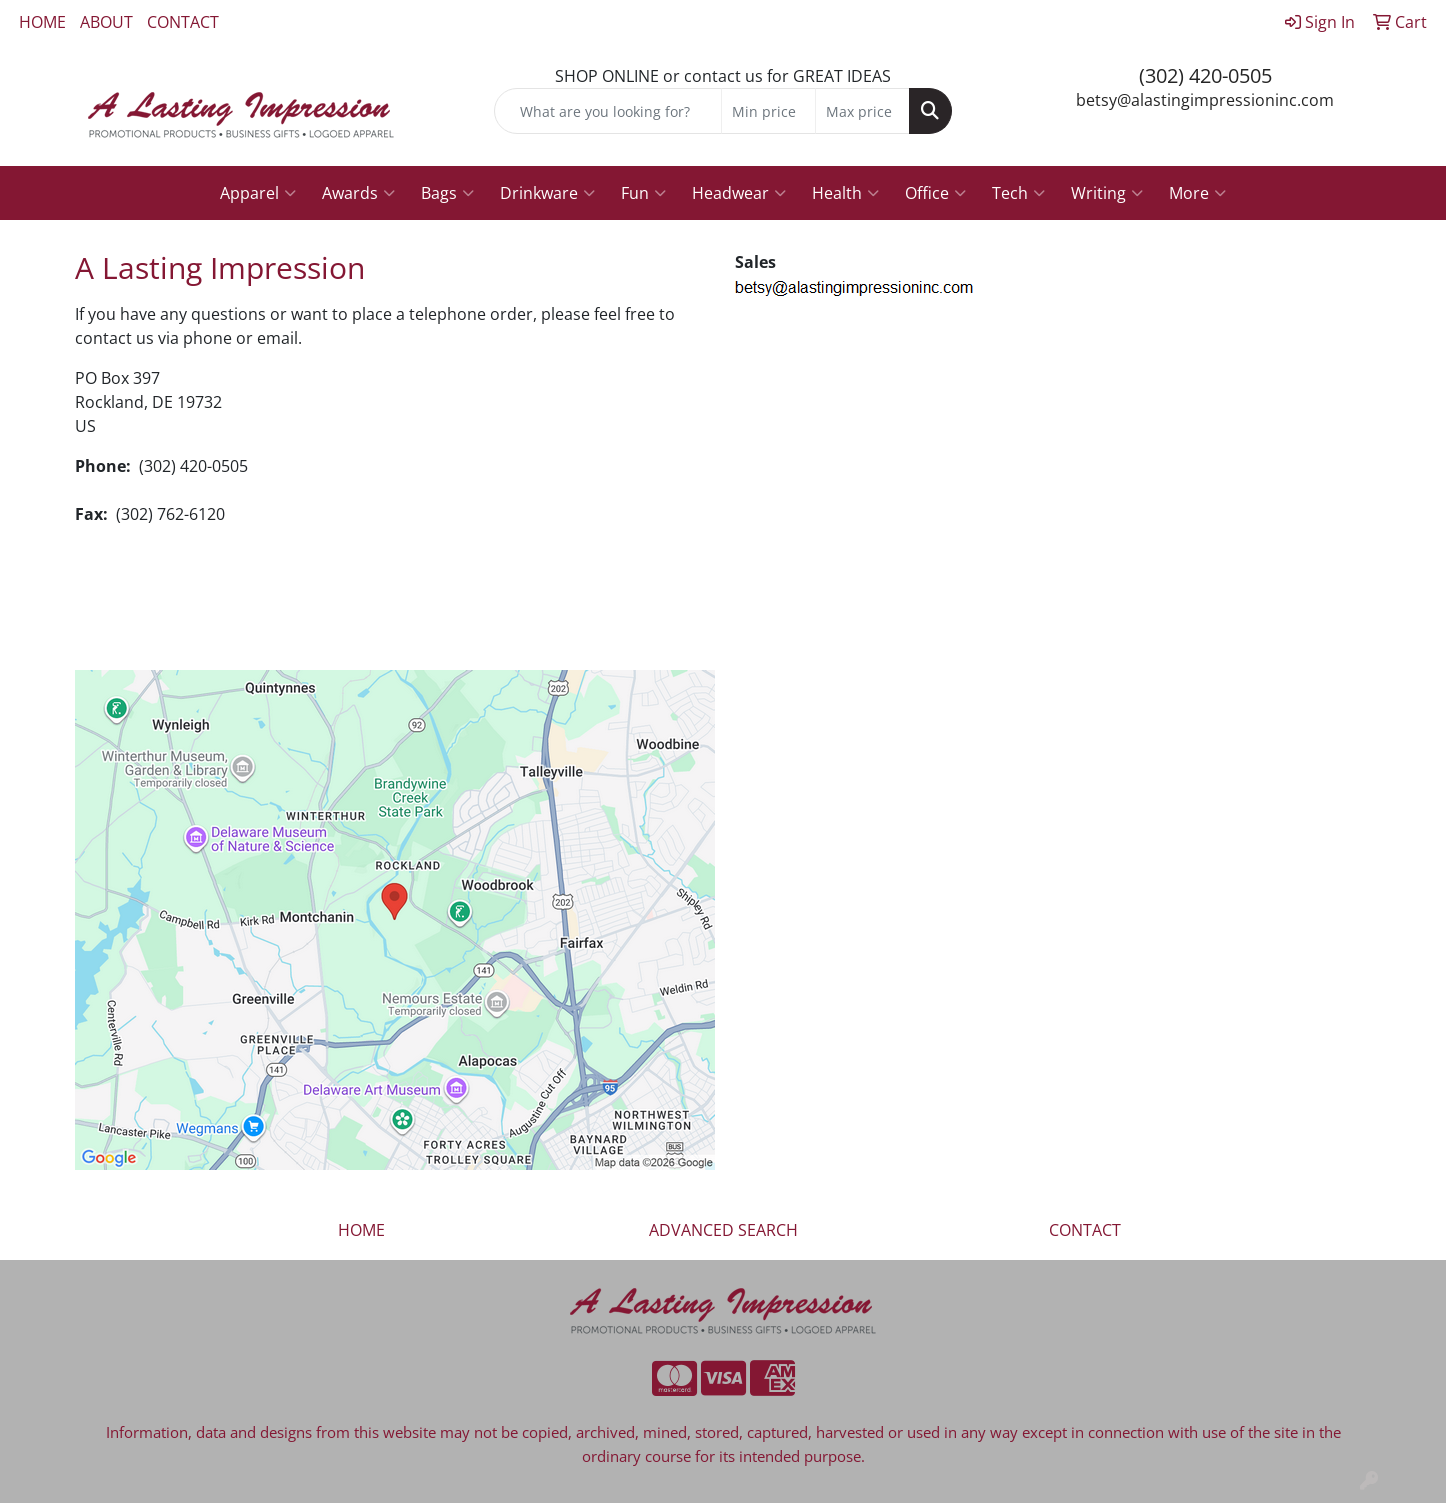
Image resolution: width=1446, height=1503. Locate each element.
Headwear (739, 193)
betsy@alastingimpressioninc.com (1205, 100)
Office (935, 193)
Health (845, 193)
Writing (1107, 193)
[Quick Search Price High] (862, 111)
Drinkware (547, 193)
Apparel (258, 193)
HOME (42, 22)
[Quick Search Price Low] (768, 111)
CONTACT (183, 22)
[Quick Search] (608, 111)
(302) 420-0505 (1205, 75)
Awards (358, 193)
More (1197, 193)
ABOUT (106, 22)
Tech (1018, 193)
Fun (643, 193)
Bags (447, 193)
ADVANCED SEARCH (723, 1230)
